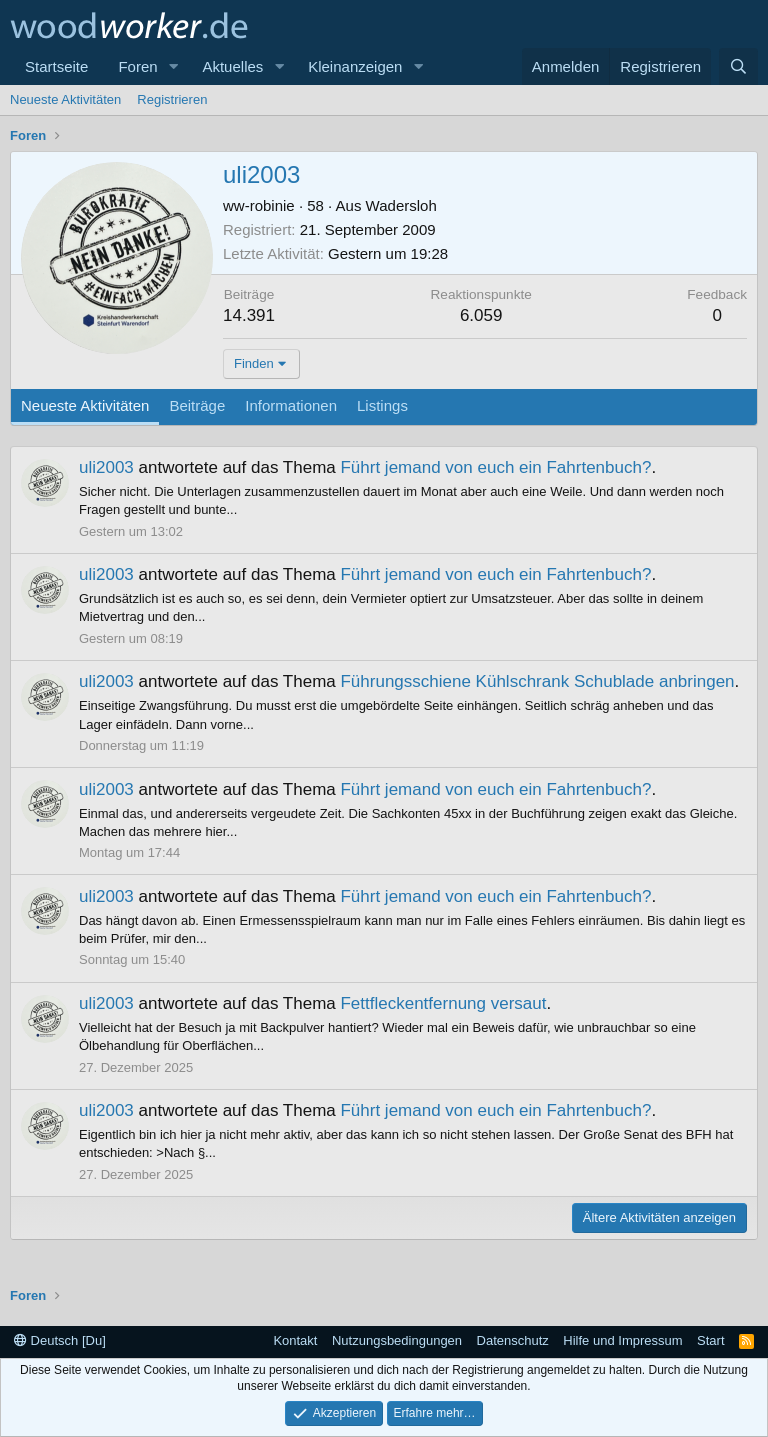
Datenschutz (513, 1340)
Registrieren (172, 99)
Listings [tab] (382, 405)
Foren (137, 66)
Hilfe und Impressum (622, 1340)
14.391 (249, 315)
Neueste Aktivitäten (65, 99)
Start (710, 1340)
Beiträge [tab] (197, 405)
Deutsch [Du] (60, 1340)
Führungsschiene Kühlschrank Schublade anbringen (537, 681)
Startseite (56, 66)
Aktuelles (232, 66)
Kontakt (295, 1340)
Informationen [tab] (291, 405)
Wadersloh (401, 205)
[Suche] (738, 66)
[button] (173, 66)
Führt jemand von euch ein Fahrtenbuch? (495, 467)
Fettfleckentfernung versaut (443, 1003)
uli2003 (106, 467)
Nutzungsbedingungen (397, 1340)
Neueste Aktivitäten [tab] (85, 405)
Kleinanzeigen (355, 66)
